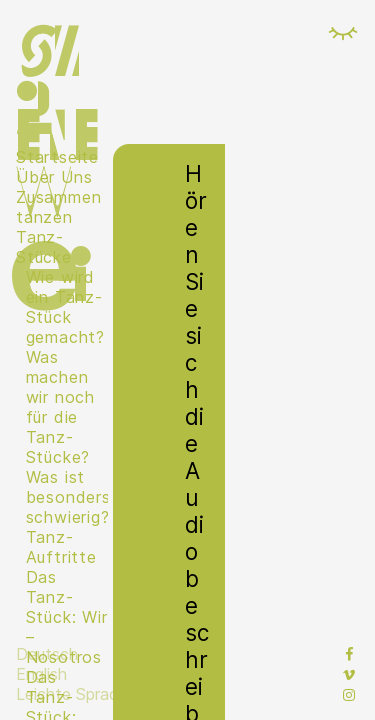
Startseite (57, 157)
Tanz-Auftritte (61, 547)
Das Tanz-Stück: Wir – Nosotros (67, 617)
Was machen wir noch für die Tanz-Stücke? (60, 407)
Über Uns (54, 177)
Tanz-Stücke (44, 247)
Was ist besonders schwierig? (67, 497)
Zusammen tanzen (58, 207)
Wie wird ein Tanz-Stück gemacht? (65, 307)
